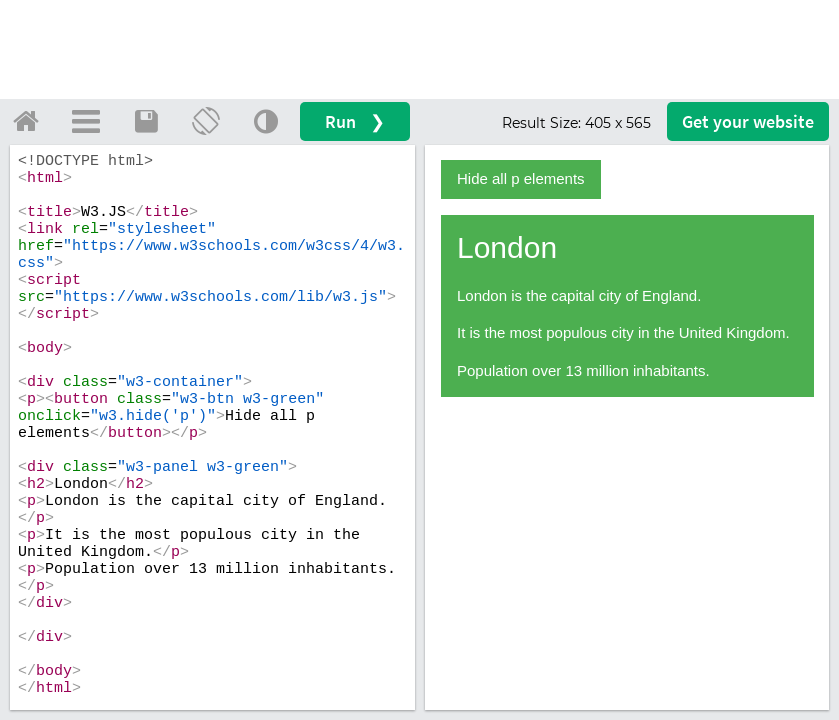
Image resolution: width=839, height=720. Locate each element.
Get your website (748, 121)
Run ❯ (355, 121)
